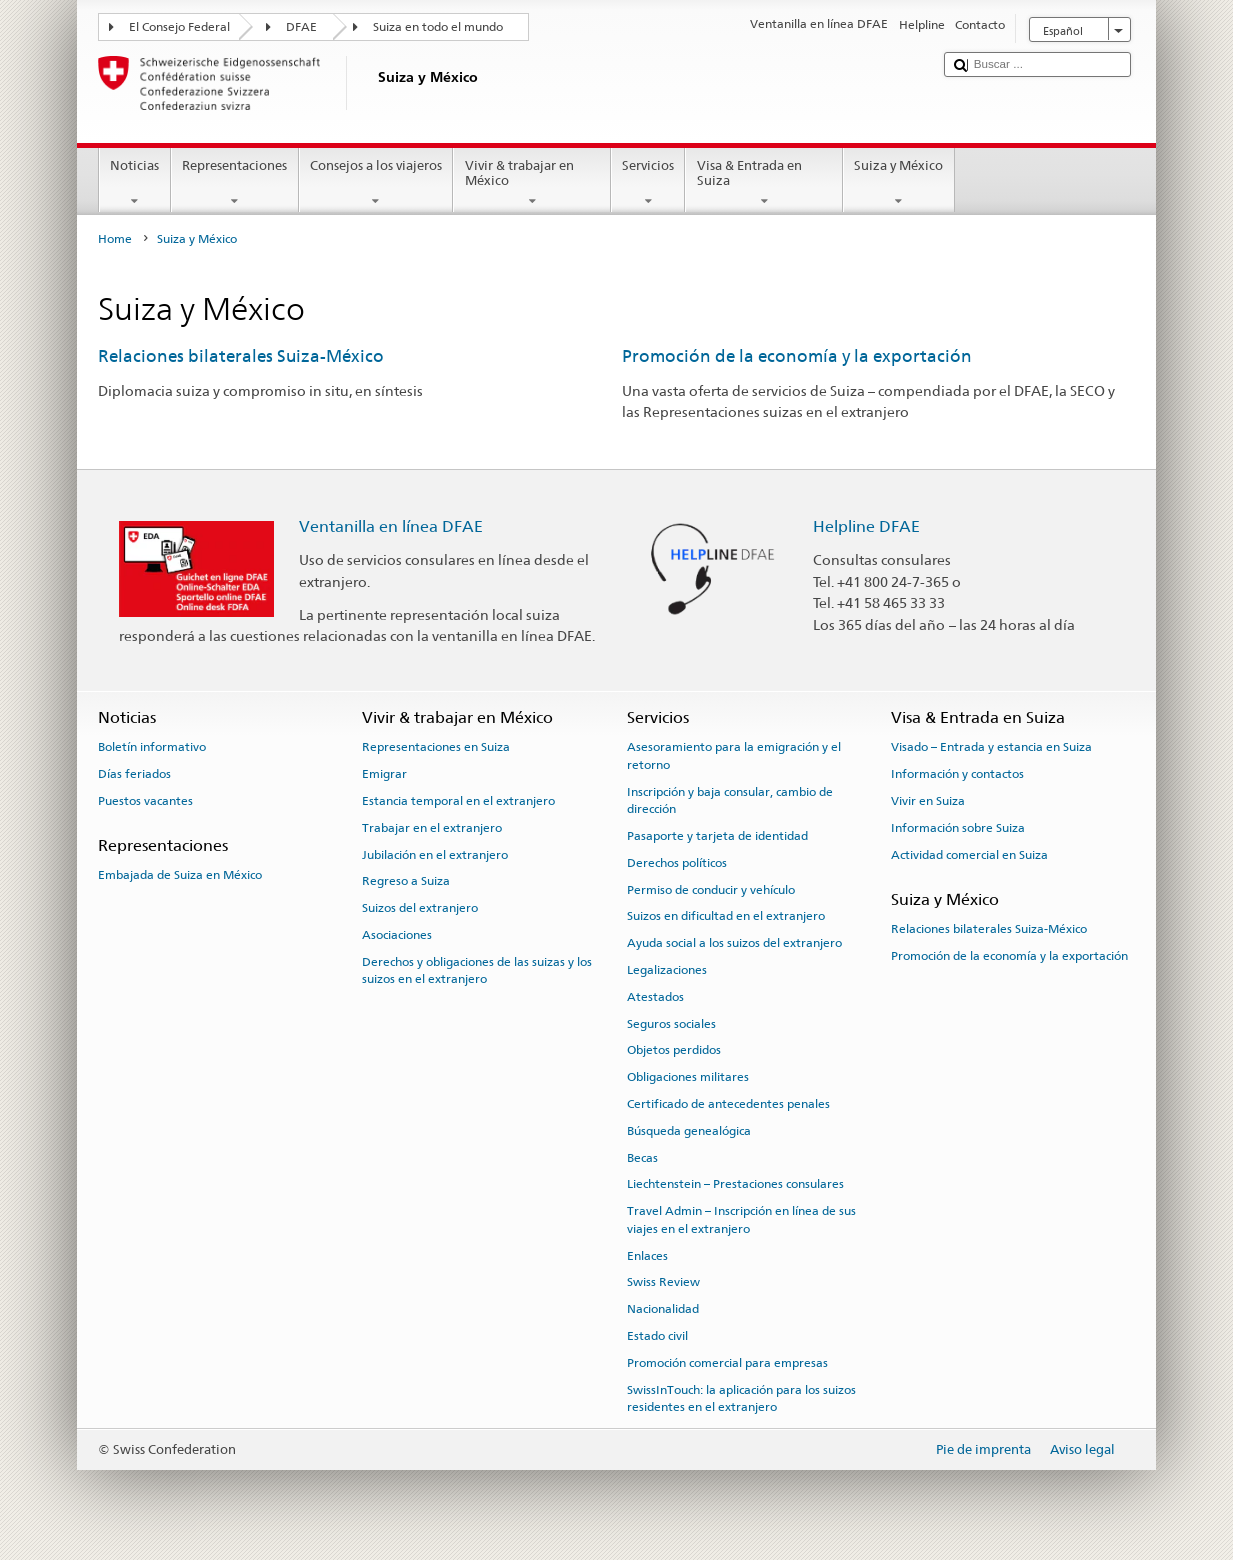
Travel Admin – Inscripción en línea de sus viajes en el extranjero (741, 1219)
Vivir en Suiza (928, 801)
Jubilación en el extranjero (435, 854)
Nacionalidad (663, 1309)
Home (115, 239)
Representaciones (235, 183)
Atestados (655, 997)
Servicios (648, 183)
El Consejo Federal (179, 27)
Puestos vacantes (145, 801)
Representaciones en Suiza (436, 747)
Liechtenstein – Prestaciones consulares (735, 1184)
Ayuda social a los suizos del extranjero (734, 943)
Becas (642, 1157)
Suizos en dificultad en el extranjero (726, 916)
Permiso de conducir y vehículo (711, 889)
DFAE (301, 27)
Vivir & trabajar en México (532, 183)
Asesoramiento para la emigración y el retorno (734, 755)
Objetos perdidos (674, 1050)
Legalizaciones (667, 970)
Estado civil (657, 1336)
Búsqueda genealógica (689, 1131)
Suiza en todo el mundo (438, 27)
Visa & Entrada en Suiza (764, 183)
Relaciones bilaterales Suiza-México (241, 356)
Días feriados (134, 774)
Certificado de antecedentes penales (728, 1104)
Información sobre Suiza (958, 828)
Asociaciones (397, 935)
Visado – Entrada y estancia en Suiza (991, 747)
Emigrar (384, 774)
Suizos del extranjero (420, 908)
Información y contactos (957, 774)
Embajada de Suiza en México (180, 875)
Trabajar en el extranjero (432, 828)
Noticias (135, 183)
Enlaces (647, 1255)
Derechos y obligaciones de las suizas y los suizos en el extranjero (477, 970)
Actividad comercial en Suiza (969, 854)
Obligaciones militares (688, 1077)
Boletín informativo (152, 747)
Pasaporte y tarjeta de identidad (717, 836)
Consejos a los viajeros (376, 183)
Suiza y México (899, 183)
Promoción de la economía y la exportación (797, 356)
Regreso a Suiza (406, 881)
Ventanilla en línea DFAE (391, 526)
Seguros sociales (671, 1023)
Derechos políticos (677, 863)
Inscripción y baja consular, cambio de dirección (730, 799)
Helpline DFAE (866, 526)
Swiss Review (663, 1282)
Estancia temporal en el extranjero (458, 801)
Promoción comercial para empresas (727, 1363)
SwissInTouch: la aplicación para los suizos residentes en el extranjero (741, 1397)
